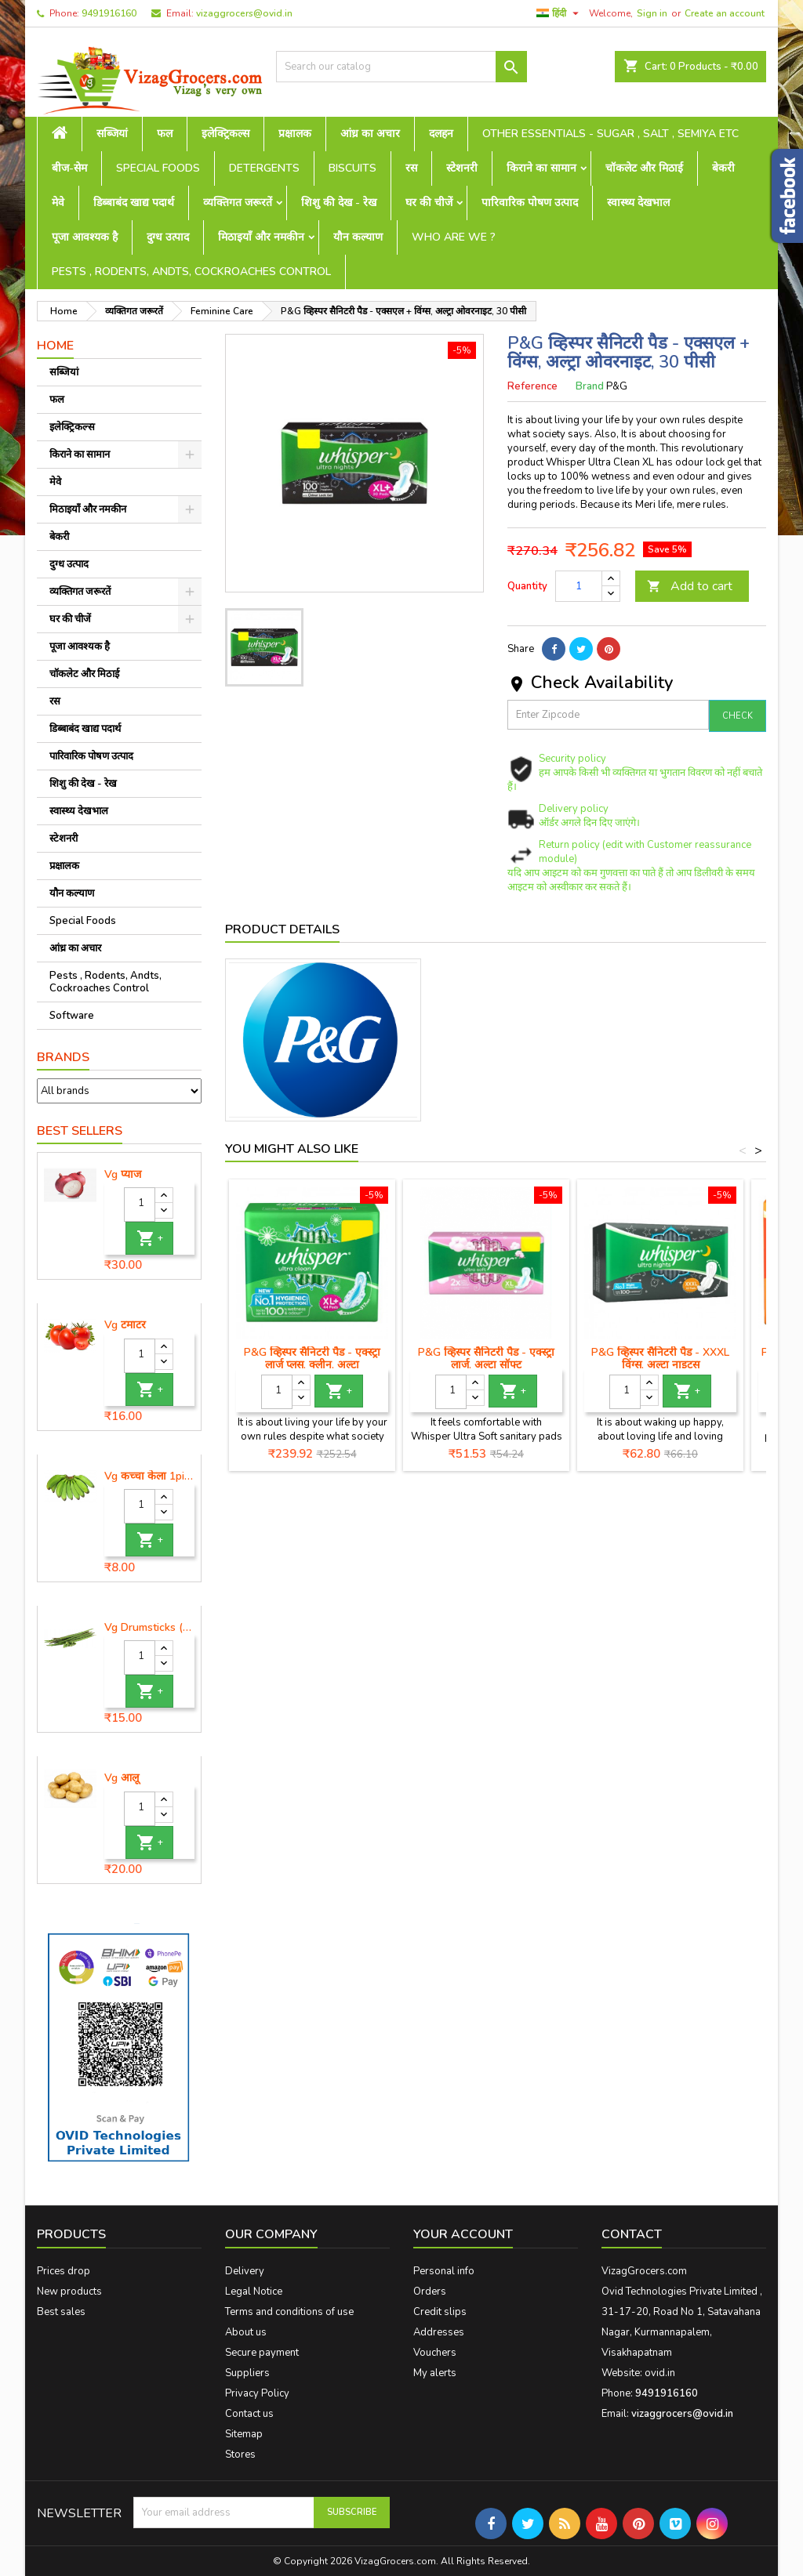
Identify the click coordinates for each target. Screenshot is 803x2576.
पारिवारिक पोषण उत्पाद (529, 202)
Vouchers (434, 2353)
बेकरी (723, 168)
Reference (532, 386)
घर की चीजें (428, 202)
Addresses (438, 2332)
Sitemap (244, 2434)
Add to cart (689, 586)
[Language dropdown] (559, 13)
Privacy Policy (257, 2393)
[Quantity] (139, 1204)
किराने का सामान (541, 168)
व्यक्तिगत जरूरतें (237, 202)
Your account (463, 2234)
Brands (63, 1057)
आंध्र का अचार (370, 133)
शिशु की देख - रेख (338, 202)
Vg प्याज (122, 1174)
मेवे (58, 202)
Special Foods (158, 168)
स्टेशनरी (462, 168)
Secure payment (262, 2353)
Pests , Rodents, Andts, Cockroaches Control (191, 271)
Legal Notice (253, 2291)
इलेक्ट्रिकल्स (225, 133)
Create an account (725, 13)
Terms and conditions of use (289, 2312)
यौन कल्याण (358, 237)
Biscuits (352, 168)
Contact (631, 2234)
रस (411, 168)
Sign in (652, 13)
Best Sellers (79, 1130)
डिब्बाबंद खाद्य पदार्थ (133, 202)
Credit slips (440, 2312)
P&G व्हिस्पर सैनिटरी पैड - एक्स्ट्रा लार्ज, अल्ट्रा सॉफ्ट (486, 1358)
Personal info (443, 2271)
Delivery (244, 2271)
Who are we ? (454, 237)
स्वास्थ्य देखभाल (638, 202)
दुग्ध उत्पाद (168, 237)
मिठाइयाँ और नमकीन (261, 237)
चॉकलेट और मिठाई (644, 168)
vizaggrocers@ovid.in (244, 13)
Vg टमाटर (125, 1325)
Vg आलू (121, 1778)
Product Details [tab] (282, 929)
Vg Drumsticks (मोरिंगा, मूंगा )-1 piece (149, 1627)
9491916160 (109, 13)
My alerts (434, 2373)
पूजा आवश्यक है (85, 237)
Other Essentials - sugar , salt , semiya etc (610, 133)
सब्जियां (112, 133)
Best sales (61, 2312)
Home (55, 345)
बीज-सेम (69, 168)
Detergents (264, 168)
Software (71, 1016)
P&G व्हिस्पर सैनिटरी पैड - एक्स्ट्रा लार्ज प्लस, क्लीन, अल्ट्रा (312, 1358)
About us (246, 2332)
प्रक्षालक (294, 133)
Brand (590, 386)
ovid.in (660, 2373)
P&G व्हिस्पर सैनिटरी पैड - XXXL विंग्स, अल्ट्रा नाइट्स (660, 1358)
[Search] (401, 66)
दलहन (441, 133)
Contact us (249, 2414)
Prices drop (63, 2271)
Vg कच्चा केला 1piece (149, 1476)
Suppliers (247, 2373)
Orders (429, 2291)
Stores (240, 2454)
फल (165, 133)
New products (69, 2291)
